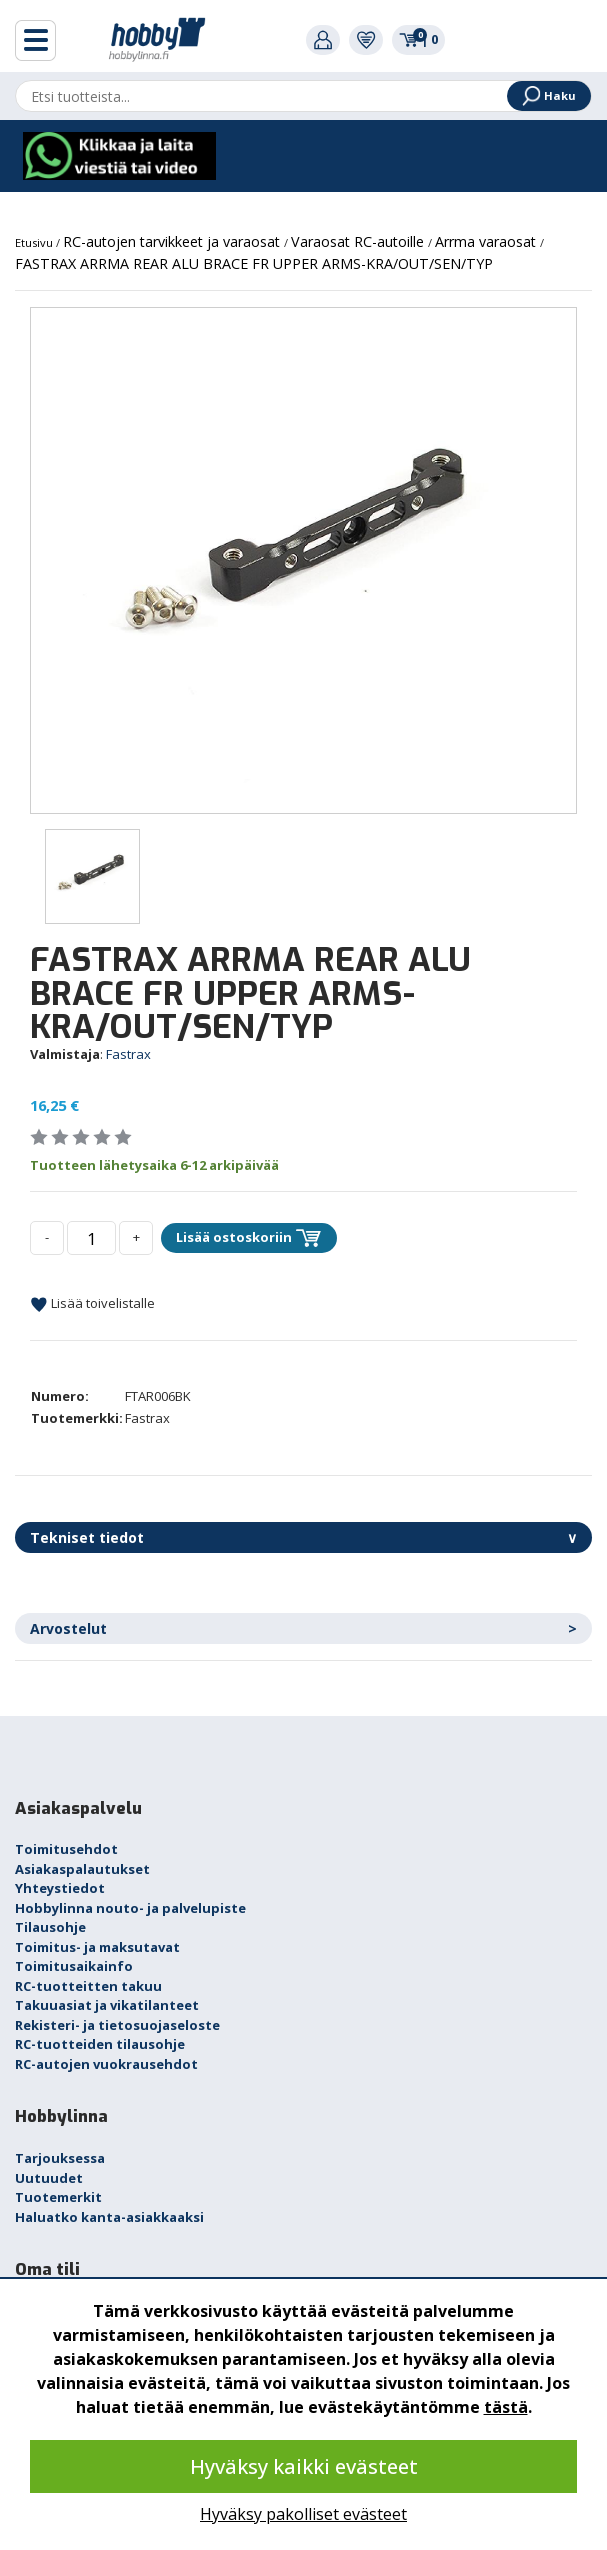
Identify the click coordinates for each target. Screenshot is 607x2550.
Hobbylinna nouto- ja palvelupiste (130, 1908)
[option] (303, 560)
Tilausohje (50, 1927)
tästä (506, 2407)
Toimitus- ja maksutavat (97, 1947)
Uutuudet (49, 2178)
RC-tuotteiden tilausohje (100, 2044)
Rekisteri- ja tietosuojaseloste (117, 2025)
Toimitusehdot (66, 1849)
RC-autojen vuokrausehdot (106, 2064)
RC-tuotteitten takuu (88, 1986)
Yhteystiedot (60, 1888)
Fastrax (128, 1054)
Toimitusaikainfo (74, 1966)
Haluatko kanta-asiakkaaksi (109, 2217)
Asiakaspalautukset (82, 1869)
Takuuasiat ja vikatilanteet (107, 2005)
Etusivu (35, 242)
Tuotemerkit (58, 2197)
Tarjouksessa (60, 2158)
